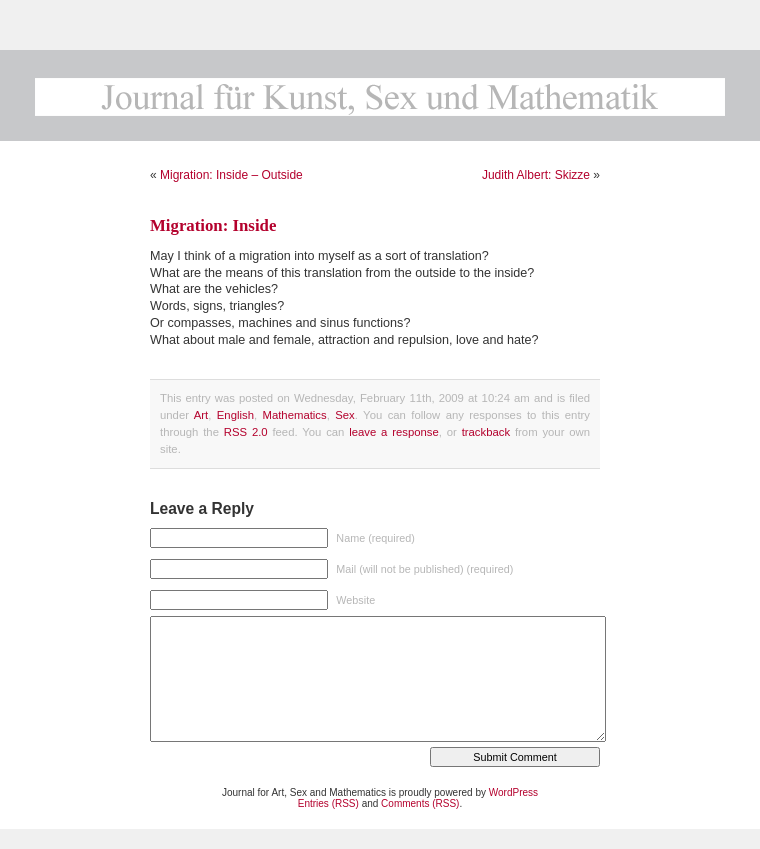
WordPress (513, 792)
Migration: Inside (213, 225)
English (235, 415)
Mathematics (294, 415)
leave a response (394, 432)
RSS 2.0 (246, 432)
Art (201, 415)
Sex (345, 415)
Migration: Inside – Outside (231, 175)
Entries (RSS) (328, 803)
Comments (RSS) (420, 803)
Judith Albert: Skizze (536, 175)
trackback (486, 432)
